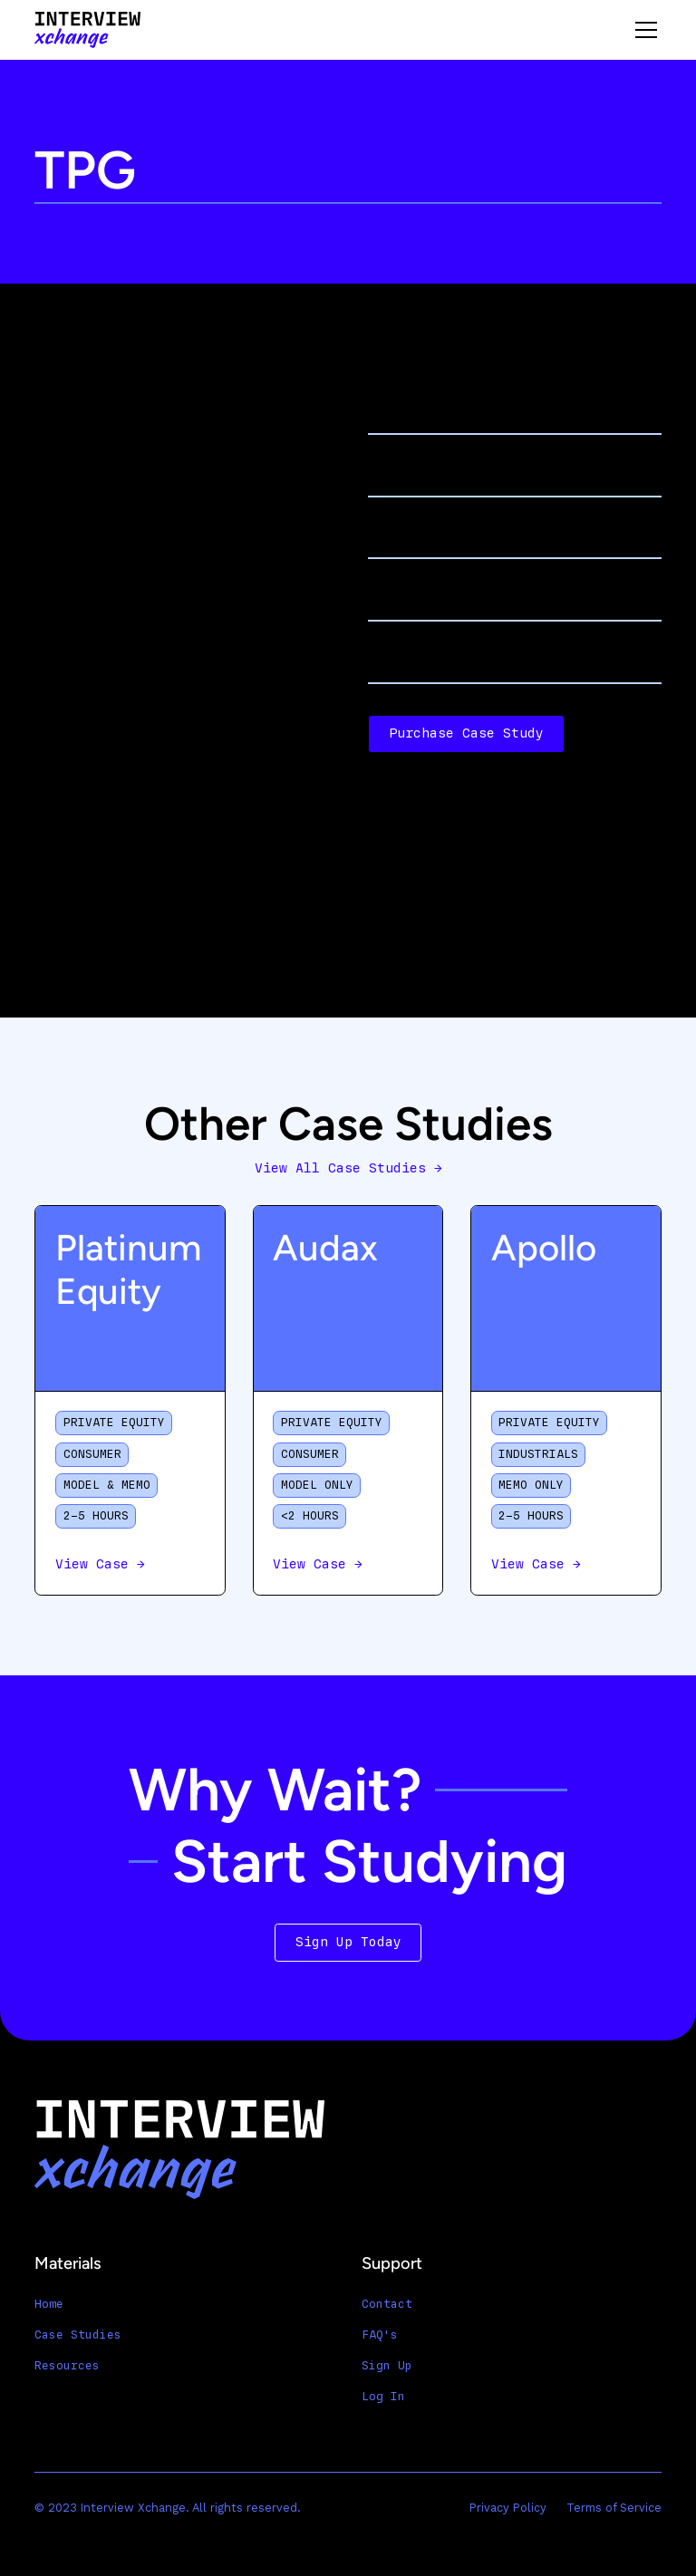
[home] (87, 30)
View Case (100, 1564)
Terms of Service (614, 2507)
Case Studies (77, 2335)
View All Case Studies (348, 1168)
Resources (67, 2366)
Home (48, 2304)
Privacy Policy (507, 2507)
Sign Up (387, 2366)
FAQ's (380, 2335)
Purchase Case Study (466, 733)
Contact (387, 2304)
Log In (383, 2396)
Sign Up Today (348, 1942)
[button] (643, 30)
